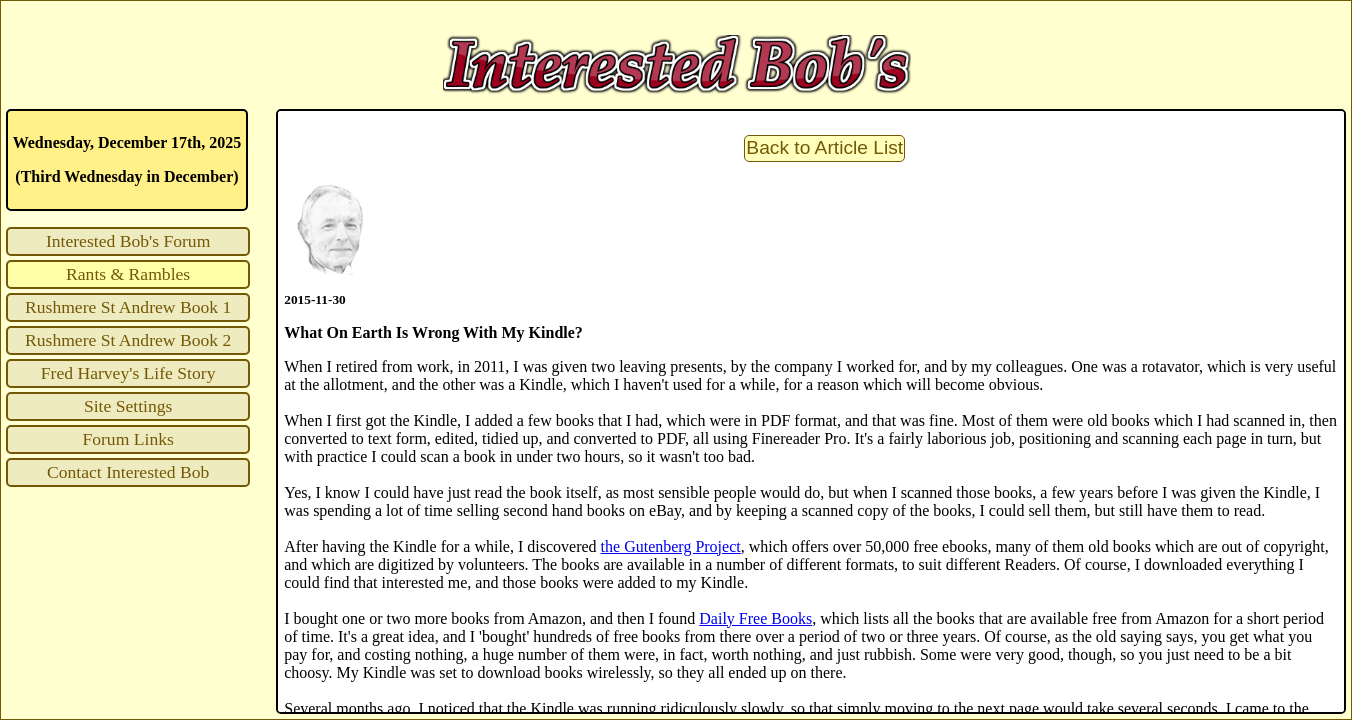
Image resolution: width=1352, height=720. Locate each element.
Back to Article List (824, 147)
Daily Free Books (755, 618)
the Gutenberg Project (671, 546)
